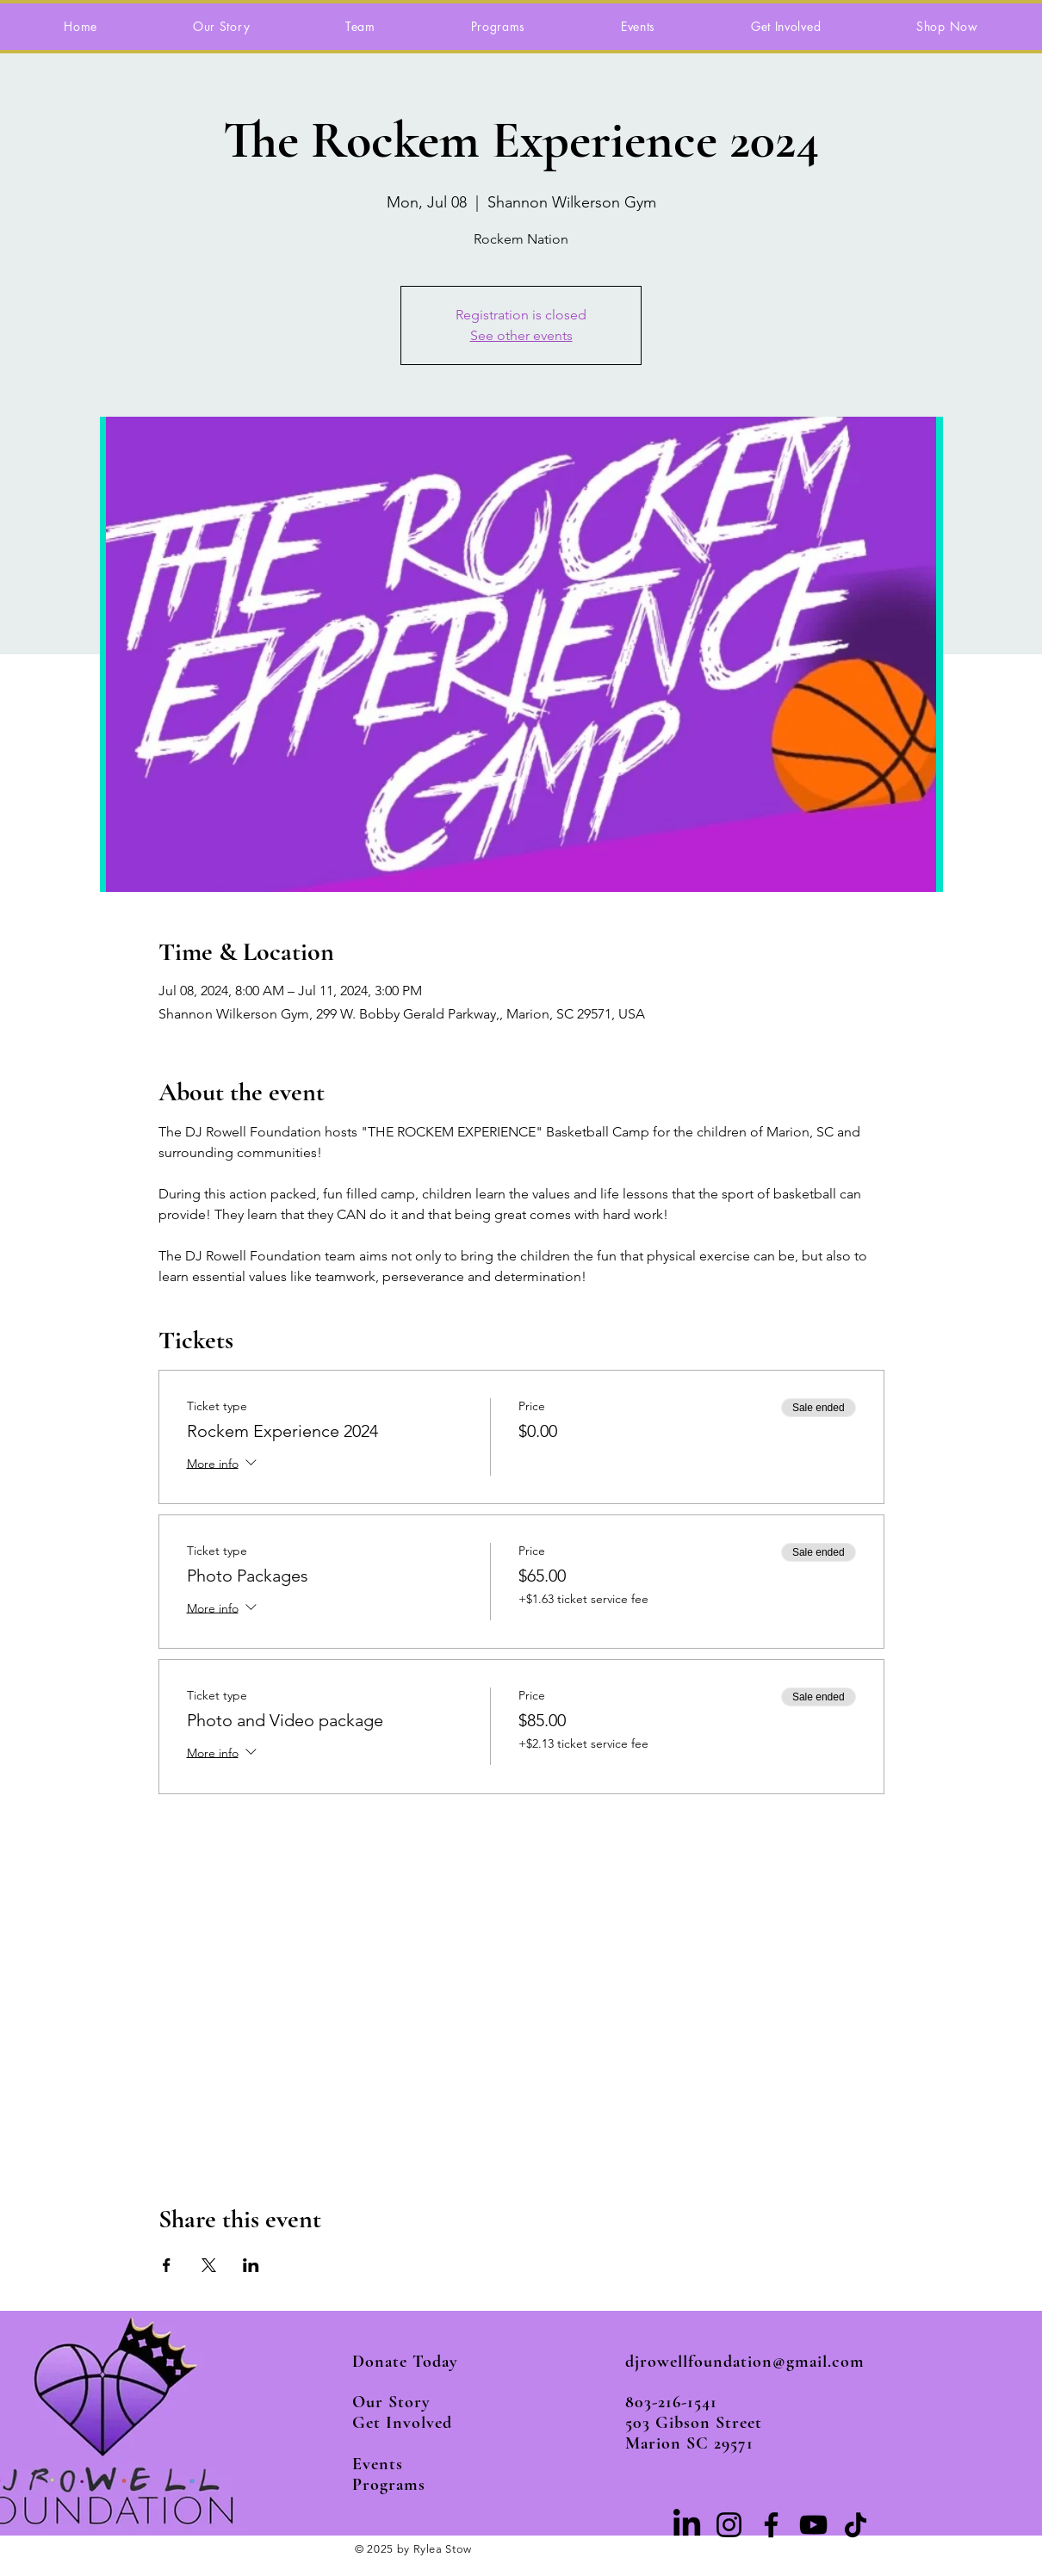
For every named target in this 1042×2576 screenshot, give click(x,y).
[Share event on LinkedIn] (251, 2265)
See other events (521, 335)
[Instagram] (729, 2525)
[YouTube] (813, 2525)
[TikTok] (855, 2525)
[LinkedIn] (687, 2525)
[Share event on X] (209, 2265)
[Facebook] (771, 2525)
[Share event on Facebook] (166, 2265)
